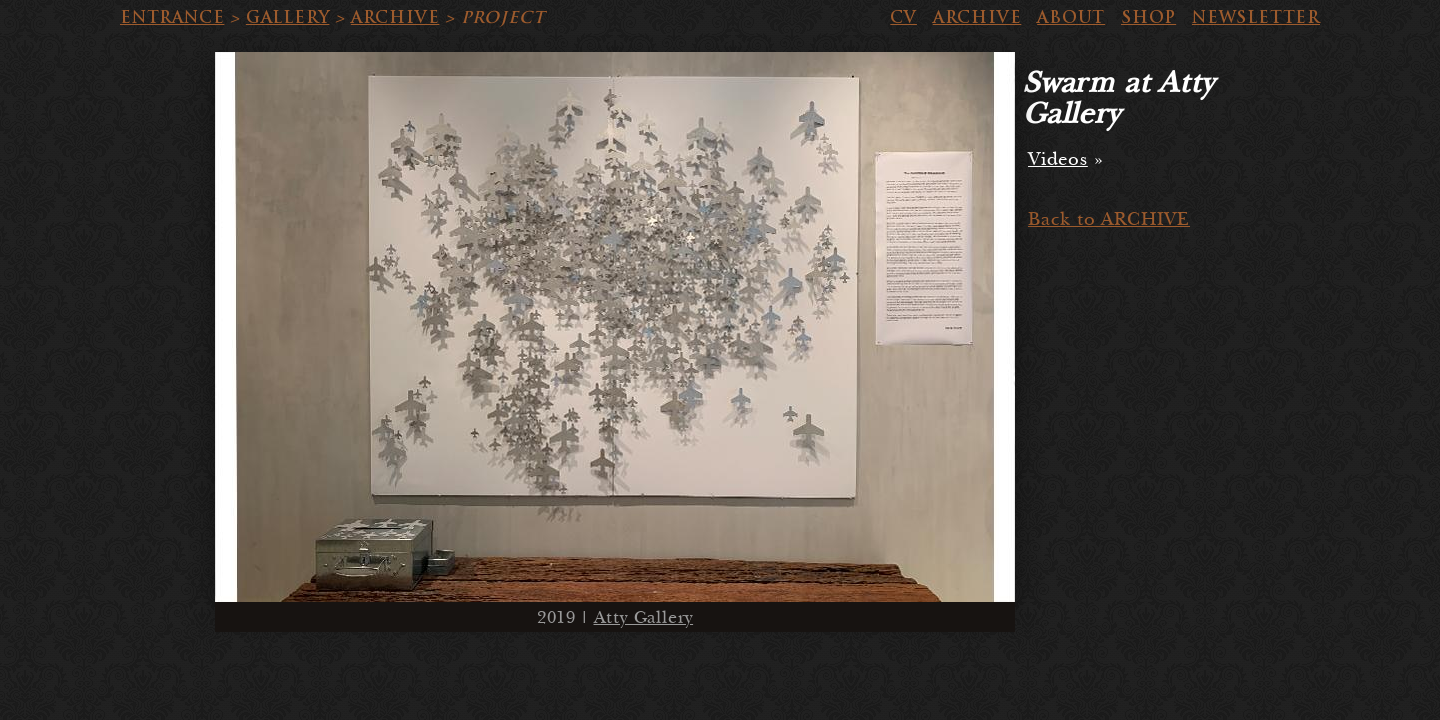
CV (903, 17)
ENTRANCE (172, 17)
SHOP (1148, 17)
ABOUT (1071, 17)
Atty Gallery (644, 618)
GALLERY (288, 17)
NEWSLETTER (1256, 17)
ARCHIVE (395, 17)
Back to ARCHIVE (1109, 219)
